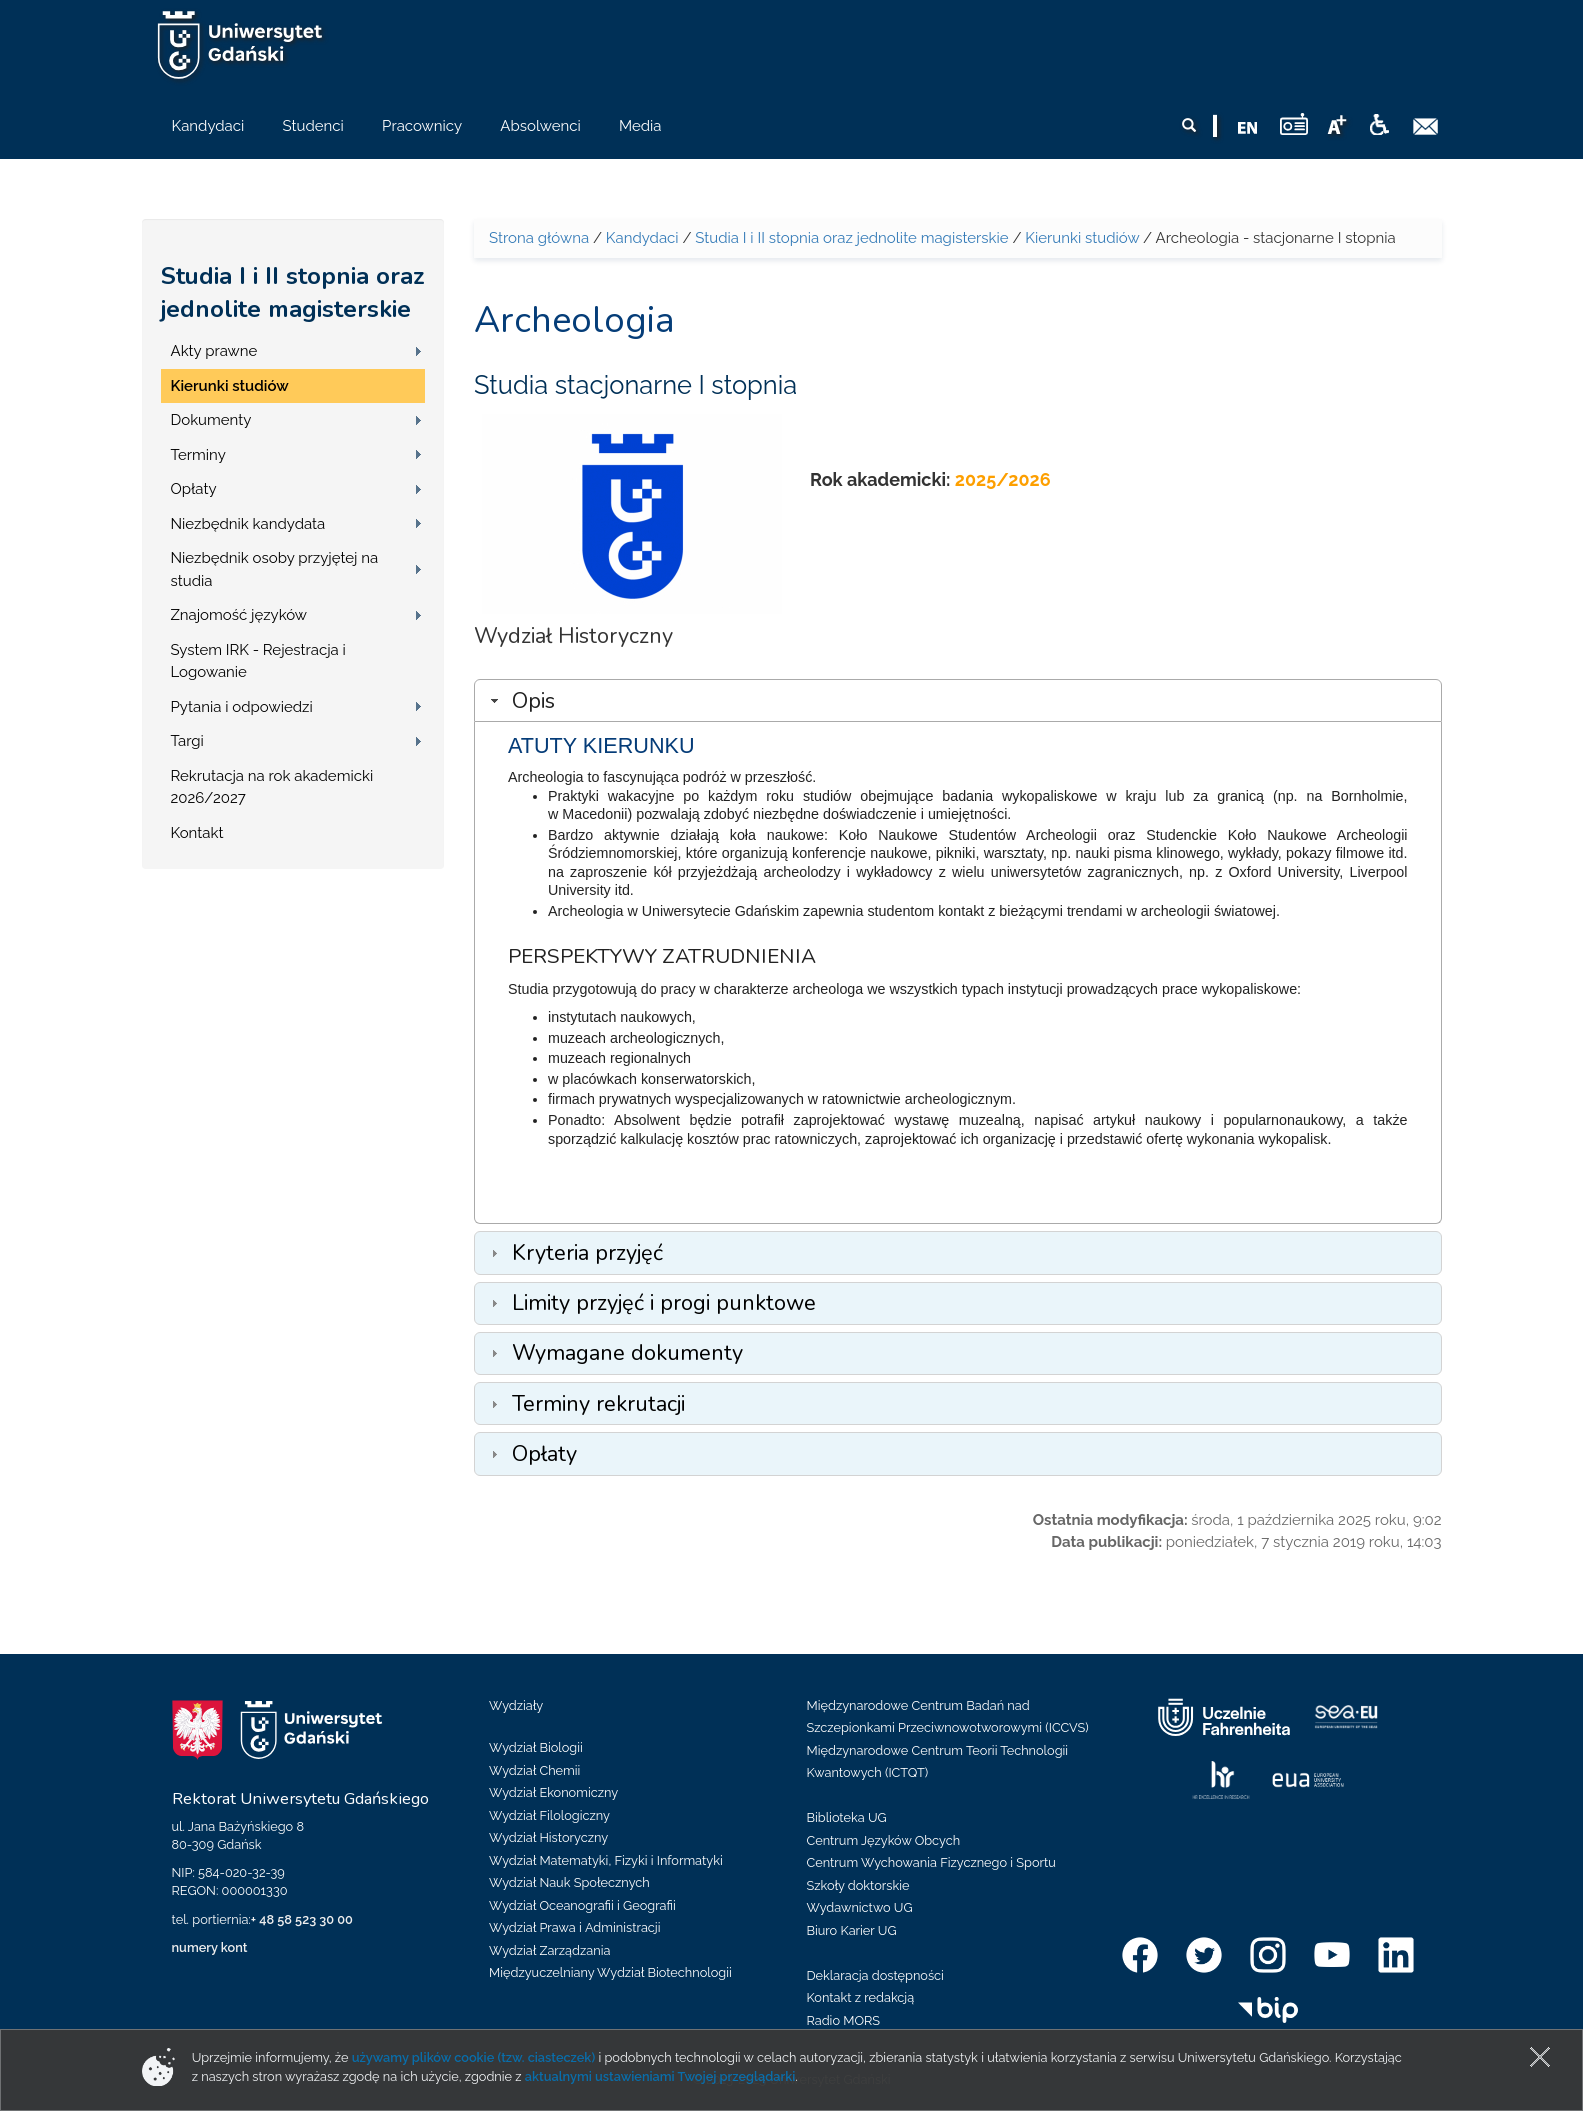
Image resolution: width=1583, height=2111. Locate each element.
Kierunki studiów (230, 386)
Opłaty (194, 489)
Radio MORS (844, 2020)
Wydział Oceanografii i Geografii (582, 1905)
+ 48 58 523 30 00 (302, 1919)
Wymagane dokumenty (627, 1353)
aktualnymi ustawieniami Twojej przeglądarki (660, 2076)
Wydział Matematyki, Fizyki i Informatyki (606, 1860)
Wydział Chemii (534, 1770)
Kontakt (197, 833)
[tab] (958, 700)
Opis (533, 701)
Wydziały (516, 1705)
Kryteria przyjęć (587, 1253)
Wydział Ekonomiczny (553, 1792)
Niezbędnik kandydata (248, 524)
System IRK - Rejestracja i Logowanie (258, 661)
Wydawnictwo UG (860, 1907)
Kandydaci (642, 238)
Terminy (198, 455)
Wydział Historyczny (548, 1837)
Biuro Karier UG (852, 1930)
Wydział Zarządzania (549, 1950)
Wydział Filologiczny (549, 1815)
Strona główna (539, 238)
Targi (187, 741)
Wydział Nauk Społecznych (569, 1882)
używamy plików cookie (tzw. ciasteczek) (474, 2057)
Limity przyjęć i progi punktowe (664, 1303)
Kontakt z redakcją (861, 1997)
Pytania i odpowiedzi (242, 707)
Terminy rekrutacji (598, 1404)
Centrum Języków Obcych (884, 1840)
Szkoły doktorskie (858, 1885)
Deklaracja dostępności (875, 1975)
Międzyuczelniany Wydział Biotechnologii (610, 1972)
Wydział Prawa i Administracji (575, 1927)
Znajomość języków (239, 615)
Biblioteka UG (847, 1817)
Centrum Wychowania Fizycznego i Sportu (931, 1862)
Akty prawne (214, 351)
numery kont (210, 1947)
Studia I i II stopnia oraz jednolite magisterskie (293, 292)
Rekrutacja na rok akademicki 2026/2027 (272, 787)
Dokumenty (211, 420)
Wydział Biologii (536, 1747)
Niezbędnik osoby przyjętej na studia (275, 569)
